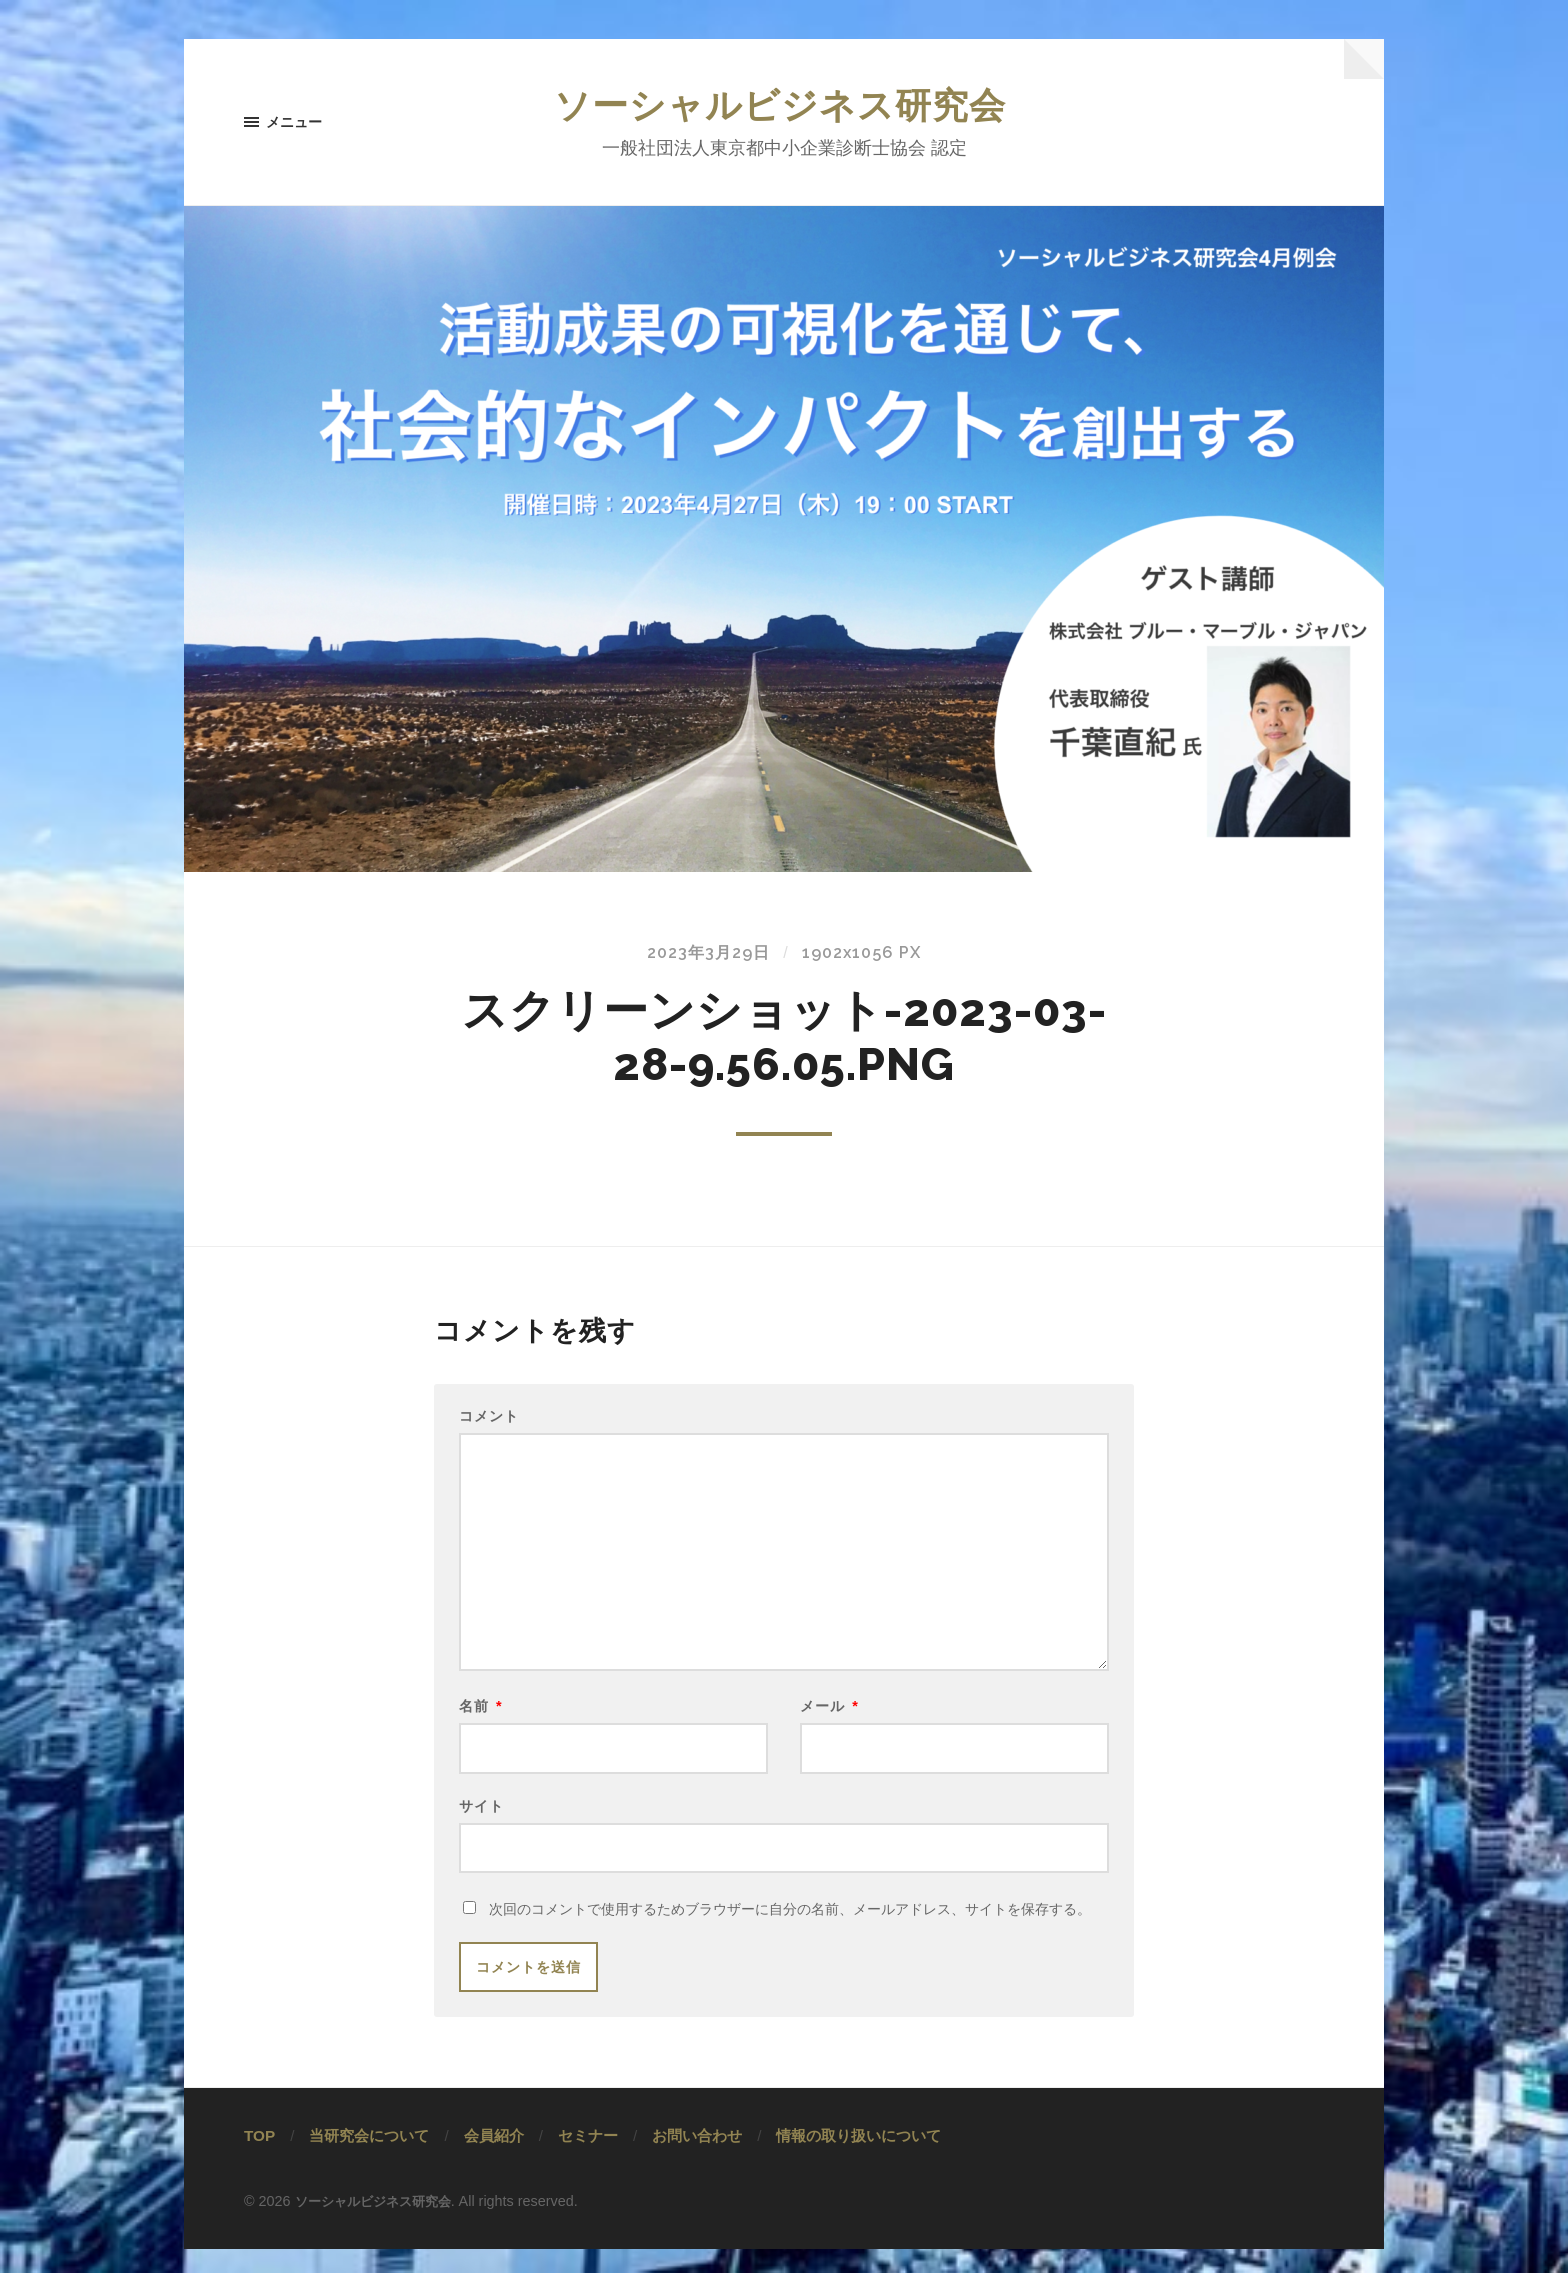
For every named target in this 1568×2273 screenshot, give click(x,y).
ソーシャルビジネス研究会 (784, 107)
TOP (259, 2160)
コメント (489, 1419)
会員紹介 (494, 2160)
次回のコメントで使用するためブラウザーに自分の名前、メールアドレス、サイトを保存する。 (790, 1934)
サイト (481, 1825)
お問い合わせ (697, 2160)
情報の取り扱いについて (858, 2160)
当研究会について (369, 2160)
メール (829, 1722)
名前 (481, 1722)
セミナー (588, 2160)
